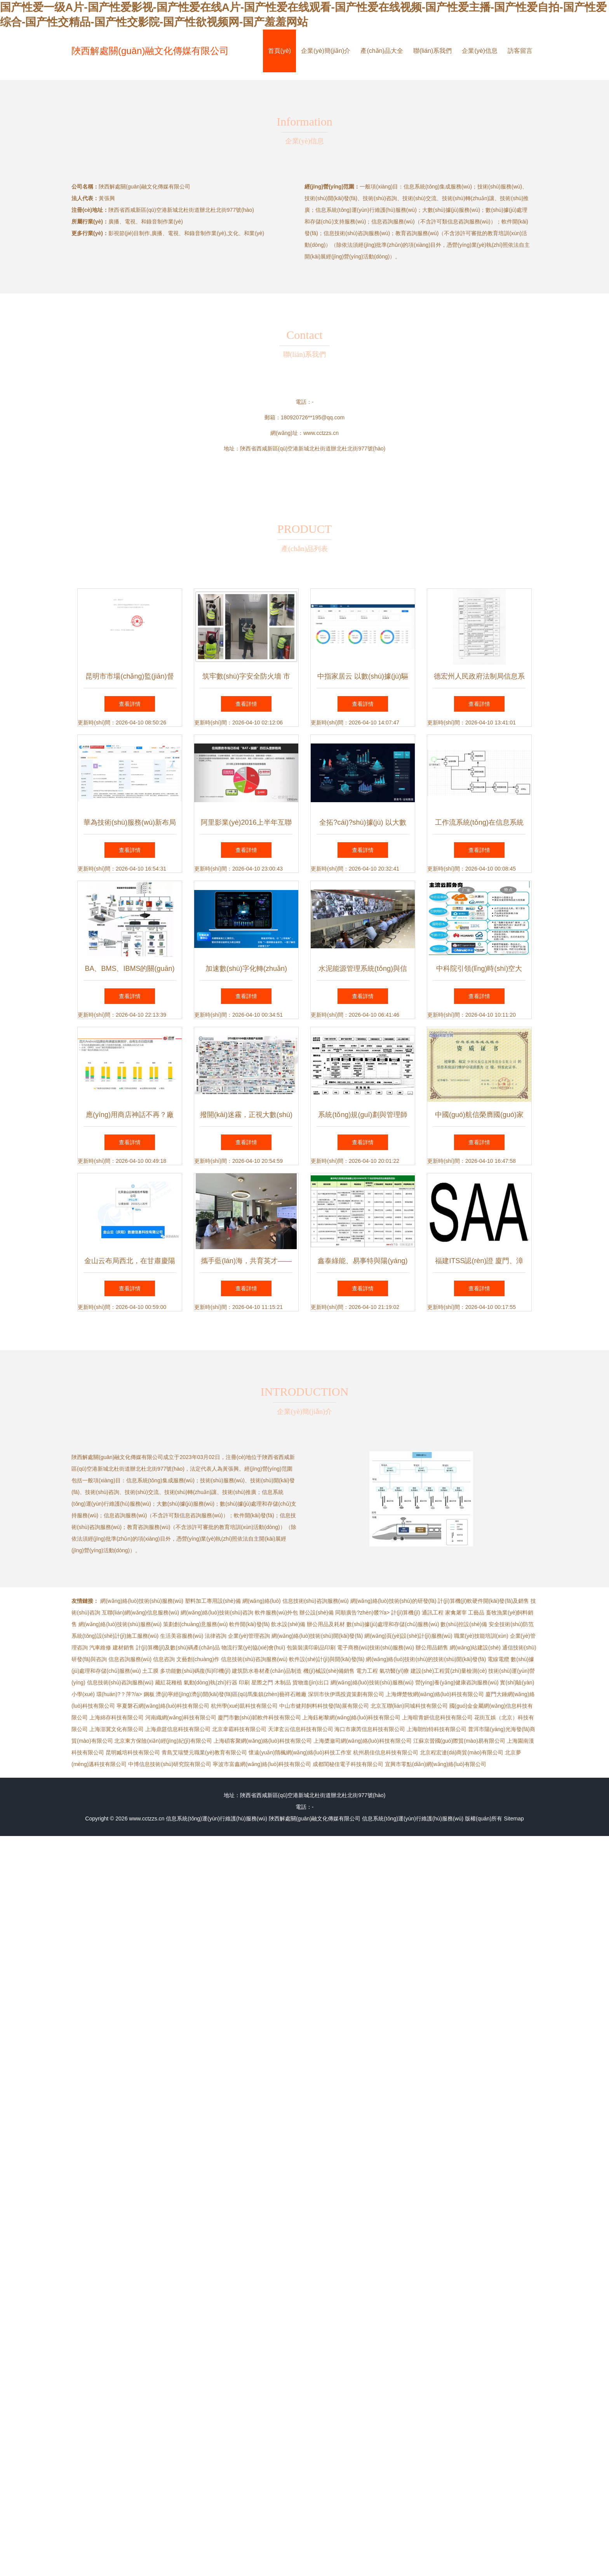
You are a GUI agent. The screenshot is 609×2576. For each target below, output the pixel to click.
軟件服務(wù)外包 (276, 1612)
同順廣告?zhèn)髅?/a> (363, 1612)
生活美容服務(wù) (181, 1636)
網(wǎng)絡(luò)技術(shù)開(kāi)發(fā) (317, 1636)
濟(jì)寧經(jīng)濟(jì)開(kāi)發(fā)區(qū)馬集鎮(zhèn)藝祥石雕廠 (231, 1694)
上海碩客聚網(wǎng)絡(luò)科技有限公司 (263, 1741)
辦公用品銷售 (432, 1647)
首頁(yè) (279, 50)
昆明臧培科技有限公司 (133, 1752)
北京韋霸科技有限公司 (239, 1729)
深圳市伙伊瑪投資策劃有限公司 (346, 1694)
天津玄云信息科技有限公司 (300, 1729)
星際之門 (262, 1682)
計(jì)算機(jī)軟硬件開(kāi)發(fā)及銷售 (483, 1601)
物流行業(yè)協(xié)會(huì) (253, 1647)
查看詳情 (130, 704)
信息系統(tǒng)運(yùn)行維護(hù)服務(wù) (216, 1818)
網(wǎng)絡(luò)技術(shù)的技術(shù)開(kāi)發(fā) (426, 1659)
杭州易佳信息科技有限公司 (385, 1752)
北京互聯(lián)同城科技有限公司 (409, 1706)
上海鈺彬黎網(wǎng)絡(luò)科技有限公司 (351, 1717)
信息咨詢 (164, 1659)
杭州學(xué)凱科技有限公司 (244, 1706)
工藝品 (476, 1612)
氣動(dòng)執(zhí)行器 (210, 1682)
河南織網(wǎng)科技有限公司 (180, 1717)
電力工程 (367, 1671)
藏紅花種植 (168, 1682)
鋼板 (149, 1694)
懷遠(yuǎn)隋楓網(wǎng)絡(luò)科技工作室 (300, 1752)
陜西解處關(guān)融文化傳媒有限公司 (150, 50)
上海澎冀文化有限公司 (116, 1729)
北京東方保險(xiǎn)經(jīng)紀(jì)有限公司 (163, 1741)
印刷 (244, 1682)
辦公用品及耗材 (326, 1624)
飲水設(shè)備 (288, 1624)
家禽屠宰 (456, 1612)
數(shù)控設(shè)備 (463, 1624)
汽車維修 (100, 1647)
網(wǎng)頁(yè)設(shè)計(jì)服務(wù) (408, 1636)
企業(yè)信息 (480, 50)
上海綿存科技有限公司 (116, 1717)
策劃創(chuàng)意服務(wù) (195, 1624)
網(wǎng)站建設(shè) (475, 1647)
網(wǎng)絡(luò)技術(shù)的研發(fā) (393, 1601)
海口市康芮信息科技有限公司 (369, 1729)
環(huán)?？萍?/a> (120, 1694)
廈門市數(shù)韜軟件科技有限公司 (259, 1717)
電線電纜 (498, 1659)
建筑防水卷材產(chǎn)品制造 (267, 1671)
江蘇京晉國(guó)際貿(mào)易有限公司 (459, 1741)
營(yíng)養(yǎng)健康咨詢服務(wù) (457, 1682)
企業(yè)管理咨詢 (249, 1636)
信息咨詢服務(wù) (129, 1659)
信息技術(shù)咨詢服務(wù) (315, 1601)
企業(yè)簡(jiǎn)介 (325, 50)
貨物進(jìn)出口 (310, 1682)
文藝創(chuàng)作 (197, 1659)
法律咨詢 (215, 1636)
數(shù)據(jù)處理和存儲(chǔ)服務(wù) (392, 1624)
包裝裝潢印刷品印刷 (311, 1647)
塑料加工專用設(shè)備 (213, 1601)
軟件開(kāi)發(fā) (249, 1624)
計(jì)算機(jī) (405, 1612)
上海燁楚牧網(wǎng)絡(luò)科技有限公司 (435, 1694)
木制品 (283, 1682)
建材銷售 (123, 1647)
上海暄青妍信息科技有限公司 (437, 1717)
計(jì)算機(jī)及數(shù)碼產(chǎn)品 (178, 1647)
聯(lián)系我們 (432, 50)
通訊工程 (433, 1612)
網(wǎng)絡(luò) (261, 1601)
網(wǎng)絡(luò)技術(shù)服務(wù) (141, 1601)
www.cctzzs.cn (321, 433)
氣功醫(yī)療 (394, 1671)
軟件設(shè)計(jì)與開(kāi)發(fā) (326, 1659)
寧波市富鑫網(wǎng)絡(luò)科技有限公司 (262, 1764)
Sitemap (514, 1818)
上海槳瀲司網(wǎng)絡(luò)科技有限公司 (362, 1741)
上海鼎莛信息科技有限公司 (178, 1729)
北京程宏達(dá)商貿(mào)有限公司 (461, 1752)
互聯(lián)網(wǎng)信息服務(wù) (140, 1612)
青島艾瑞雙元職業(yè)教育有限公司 (204, 1752)
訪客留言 (520, 50)
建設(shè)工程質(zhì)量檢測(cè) (449, 1671)
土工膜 (150, 1671)
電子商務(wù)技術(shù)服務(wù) (375, 1647)
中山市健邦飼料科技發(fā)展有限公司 (324, 1706)
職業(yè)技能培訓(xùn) (481, 1636)
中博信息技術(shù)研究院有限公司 (169, 1764)
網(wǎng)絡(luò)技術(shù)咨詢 (217, 1612)
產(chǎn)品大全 (381, 50)
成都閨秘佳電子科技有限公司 (348, 1764)
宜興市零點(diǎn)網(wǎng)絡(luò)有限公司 (435, 1764)
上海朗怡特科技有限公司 (436, 1729)
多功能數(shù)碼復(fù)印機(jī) (195, 1671)
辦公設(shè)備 (316, 1612)
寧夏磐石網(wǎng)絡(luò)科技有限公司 (163, 1706)
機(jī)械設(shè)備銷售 (329, 1671)
